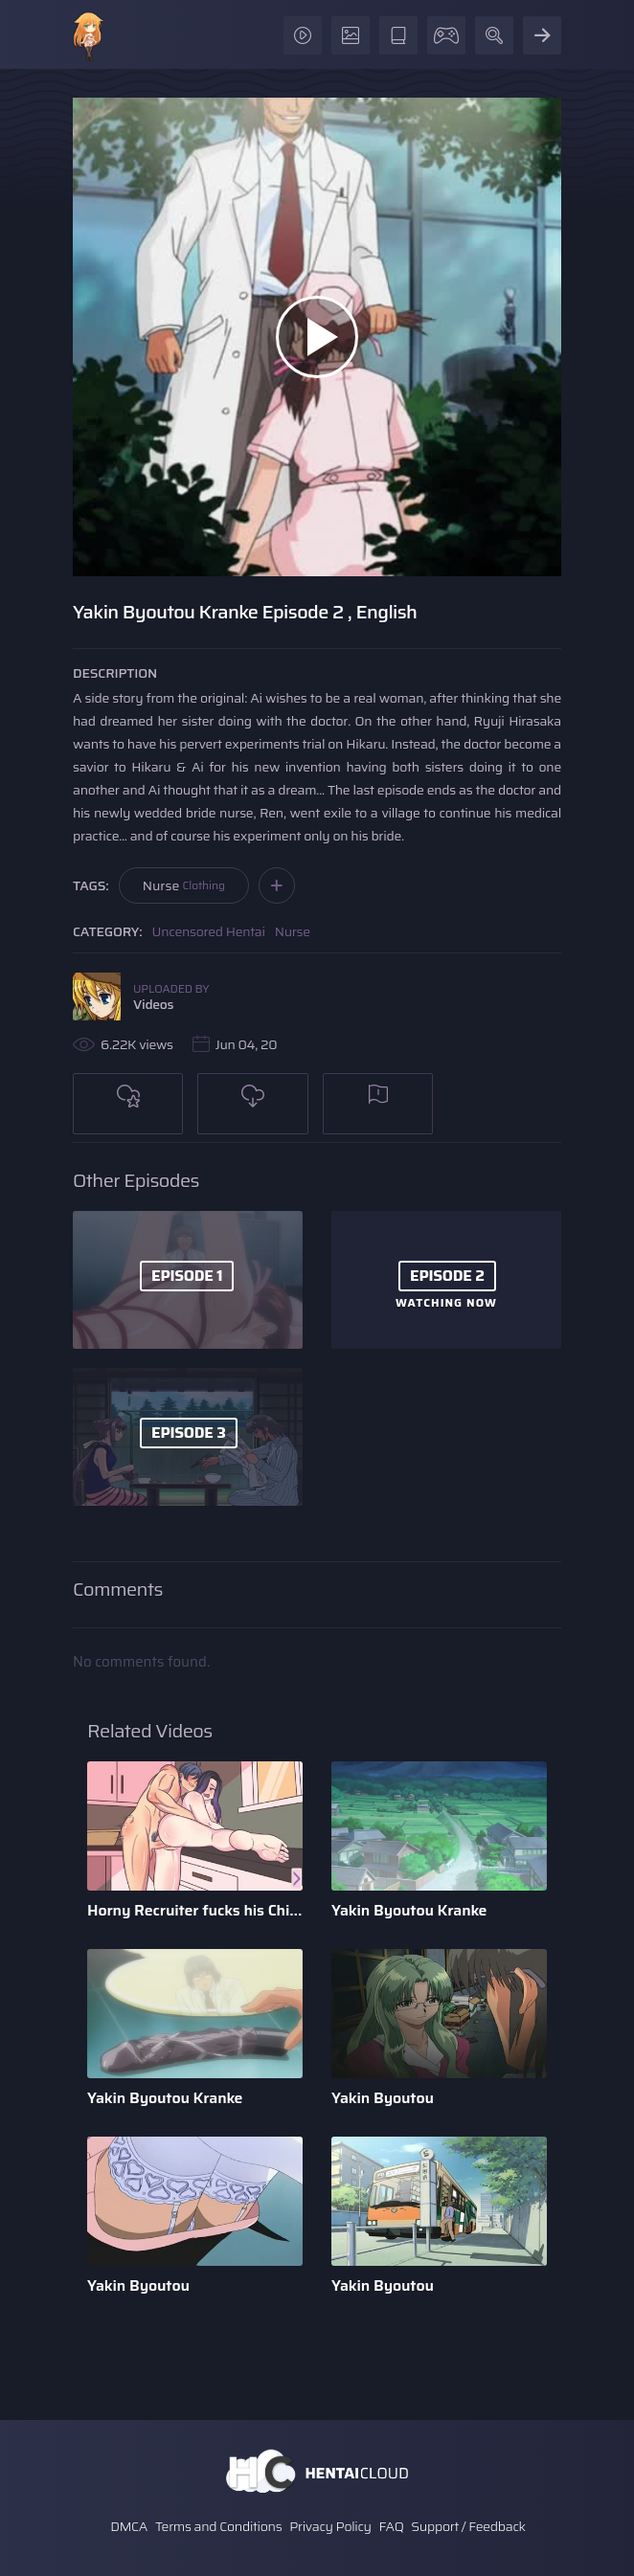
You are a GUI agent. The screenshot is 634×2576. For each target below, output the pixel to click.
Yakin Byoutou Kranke (409, 1910)
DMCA (128, 2526)
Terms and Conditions (218, 2526)
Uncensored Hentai (208, 931)
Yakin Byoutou (382, 2098)
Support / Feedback (468, 2526)
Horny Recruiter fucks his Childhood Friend (195, 1910)
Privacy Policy (330, 2526)
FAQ (391, 2526)
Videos (153, 1004)
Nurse (184, 885)
